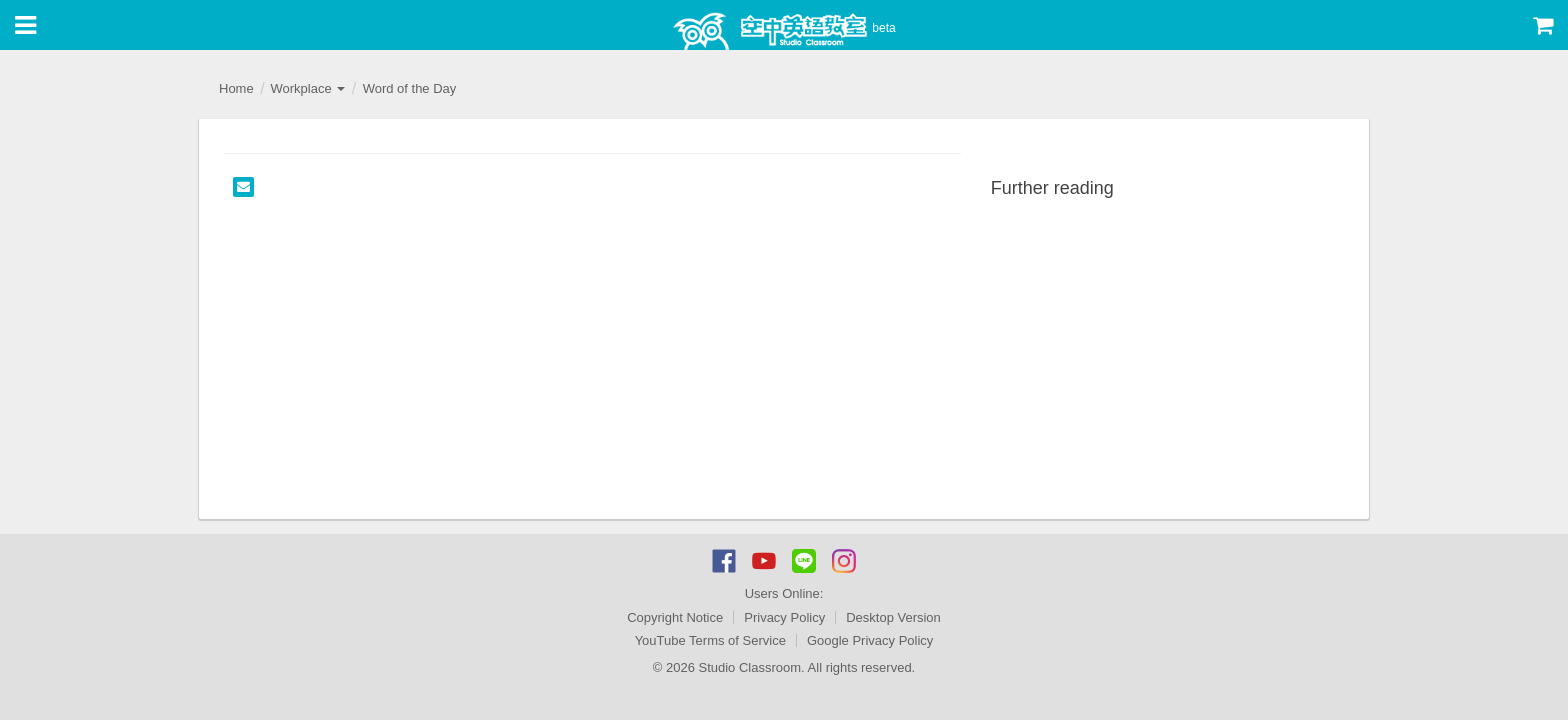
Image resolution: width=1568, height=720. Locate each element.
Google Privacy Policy (870, 640)
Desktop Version (893, 617)
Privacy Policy (784, 617)
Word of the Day (410, 88)
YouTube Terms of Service (710, 640)
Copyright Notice (675, 617)
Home (236, 88)
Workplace (307, 88)
